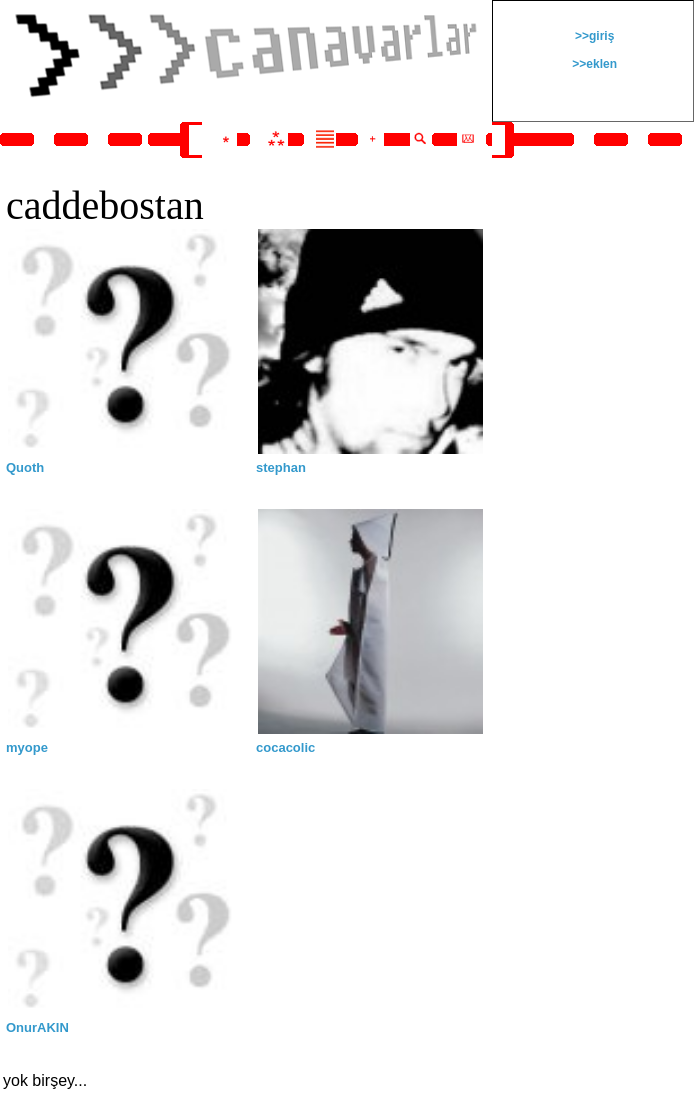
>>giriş (593, 36)
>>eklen (593, 64)
